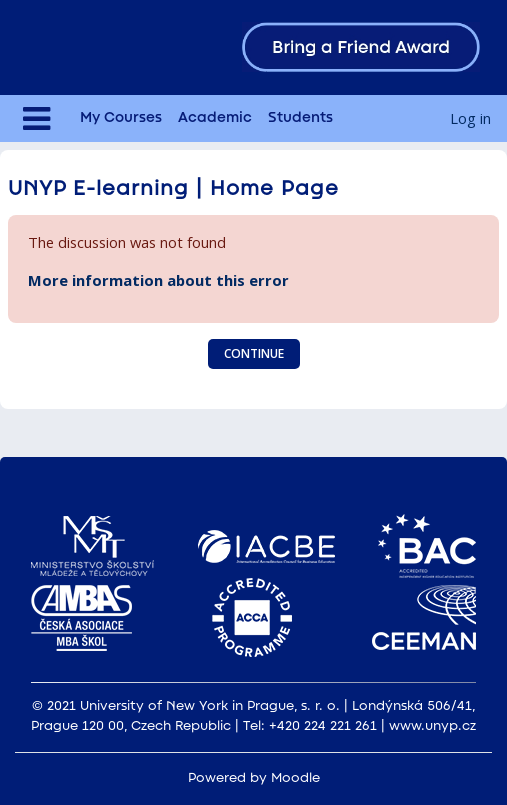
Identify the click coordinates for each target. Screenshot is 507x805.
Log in (470, 118)
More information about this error (158, 280)
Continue (254, 353)
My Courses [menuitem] (121, 118)
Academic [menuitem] (215, 118)
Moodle (295, 778)
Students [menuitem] (300, 118)
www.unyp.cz (432, 726)
